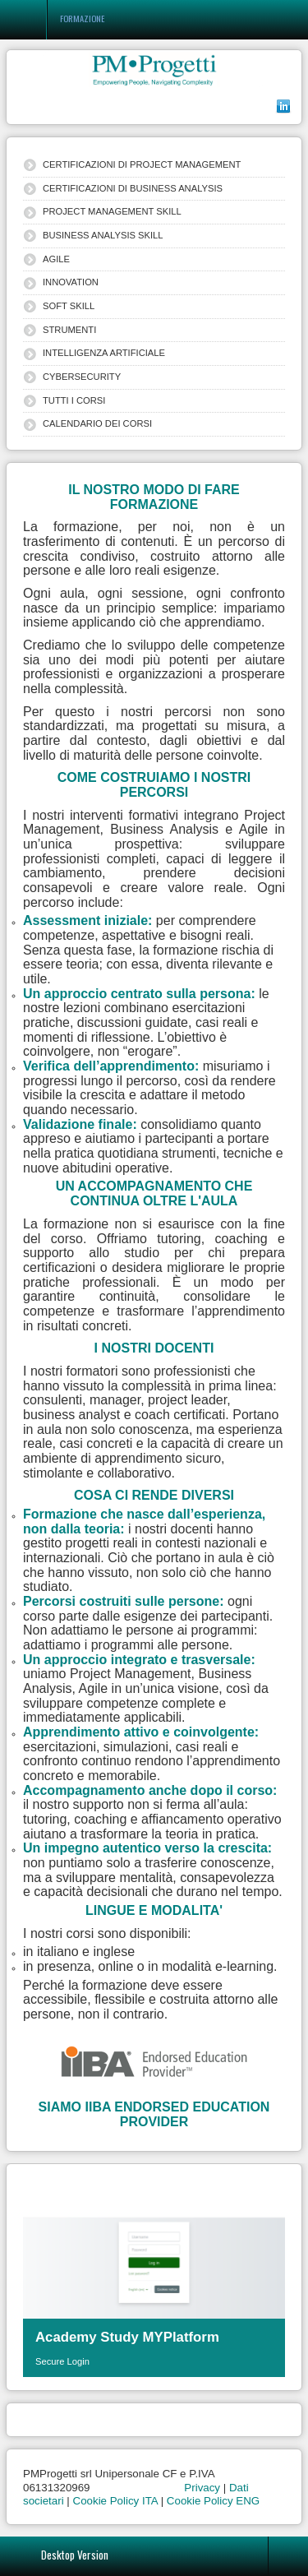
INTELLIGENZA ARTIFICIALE (104, 353)
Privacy (202, 2487)
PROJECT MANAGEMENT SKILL (112, 211)
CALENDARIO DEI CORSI (97, 423)
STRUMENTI (69, 330)
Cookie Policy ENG (213, 2501)
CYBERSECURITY (82, 377)
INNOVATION (71, 282)
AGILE (56, 259)
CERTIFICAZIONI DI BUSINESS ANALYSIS (133, 188)
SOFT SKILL (68, 306)
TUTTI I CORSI (74, 400)
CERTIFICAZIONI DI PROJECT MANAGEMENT (142, 164)
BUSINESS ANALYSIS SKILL (103, 235)
